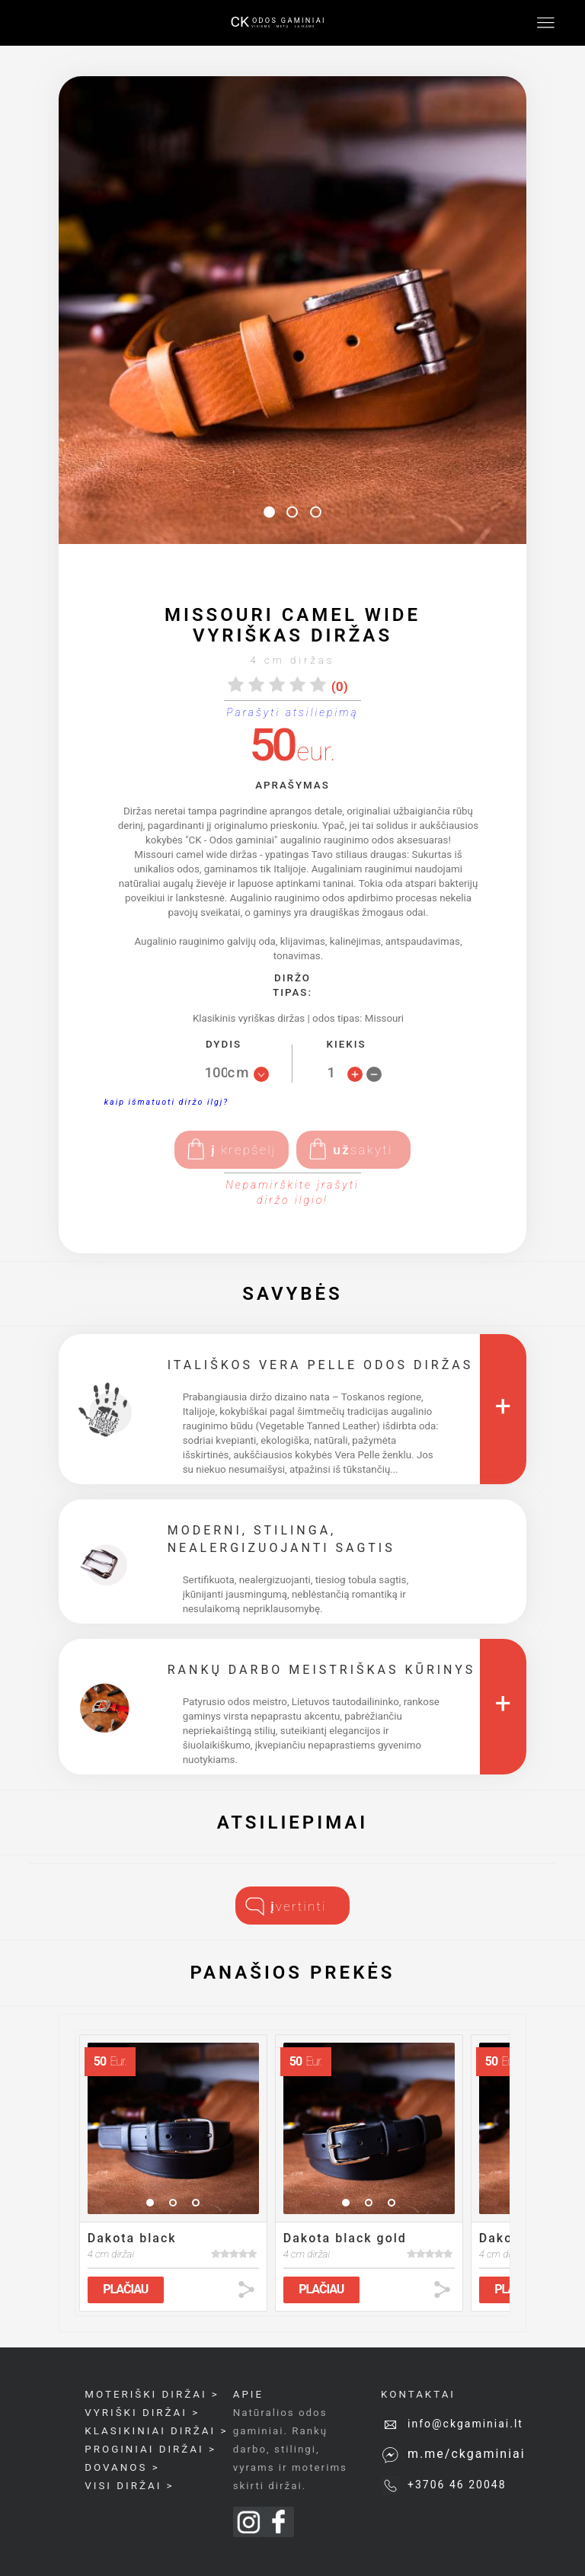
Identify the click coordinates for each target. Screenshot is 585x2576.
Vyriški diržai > (142, 2412)
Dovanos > (122, 2467)
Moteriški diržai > (152, 2394)
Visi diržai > (129, 2485)
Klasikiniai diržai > (156, 2431)
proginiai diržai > (150, 2449)
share (246, 2289)
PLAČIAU (125, 2289)
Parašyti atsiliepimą (292, 712)
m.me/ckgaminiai (467, 2453)
